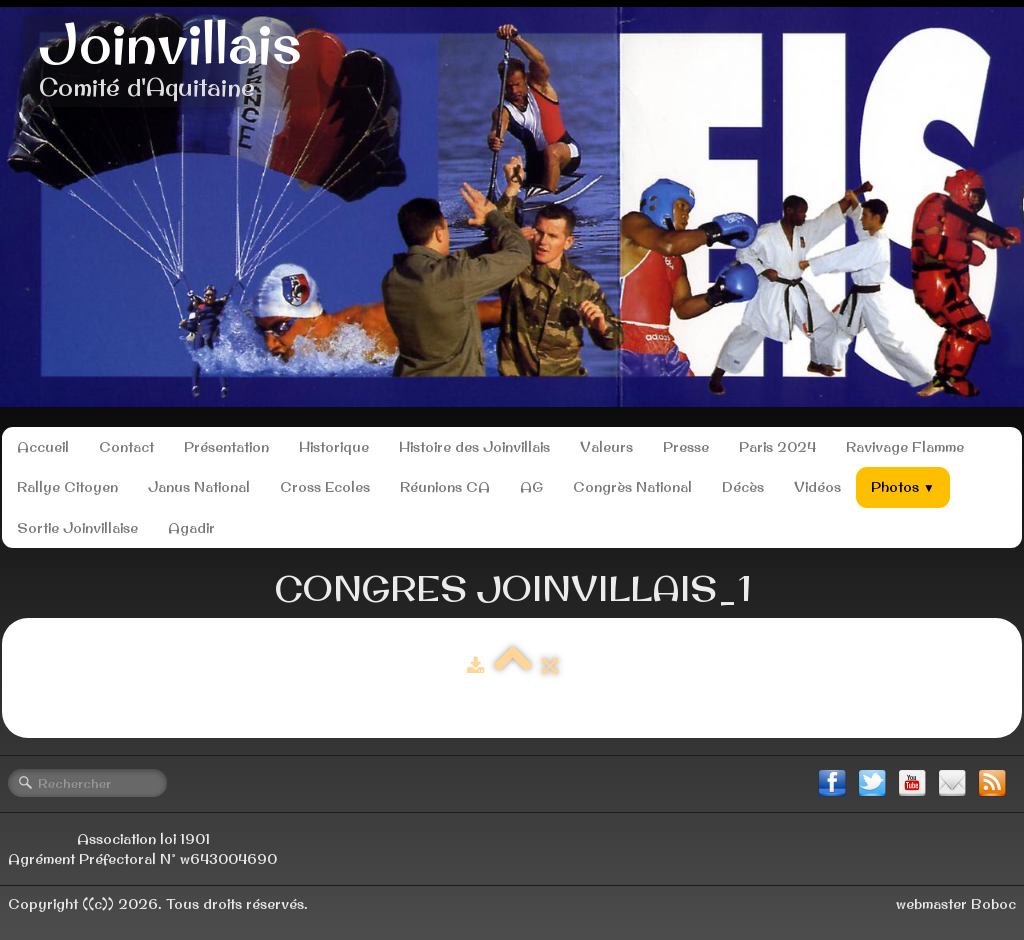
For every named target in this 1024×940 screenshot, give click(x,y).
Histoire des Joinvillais (474, 447)
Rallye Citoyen (67, 487)
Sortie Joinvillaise (77, 528)
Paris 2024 (777, 447)
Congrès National (632, 487)
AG (531, 487)
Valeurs (606, 447)
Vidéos (817, 487)
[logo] (170, 61)
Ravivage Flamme (905, 447)
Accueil (43, 447)
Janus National (199, 487)
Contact (126, 447)
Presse (686, 447)
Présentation (226, 447)
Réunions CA (445, 487)
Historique (334, 447)
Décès (743, 487)
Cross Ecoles (325, 487)
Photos (903, 487)
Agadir (191, 528)
